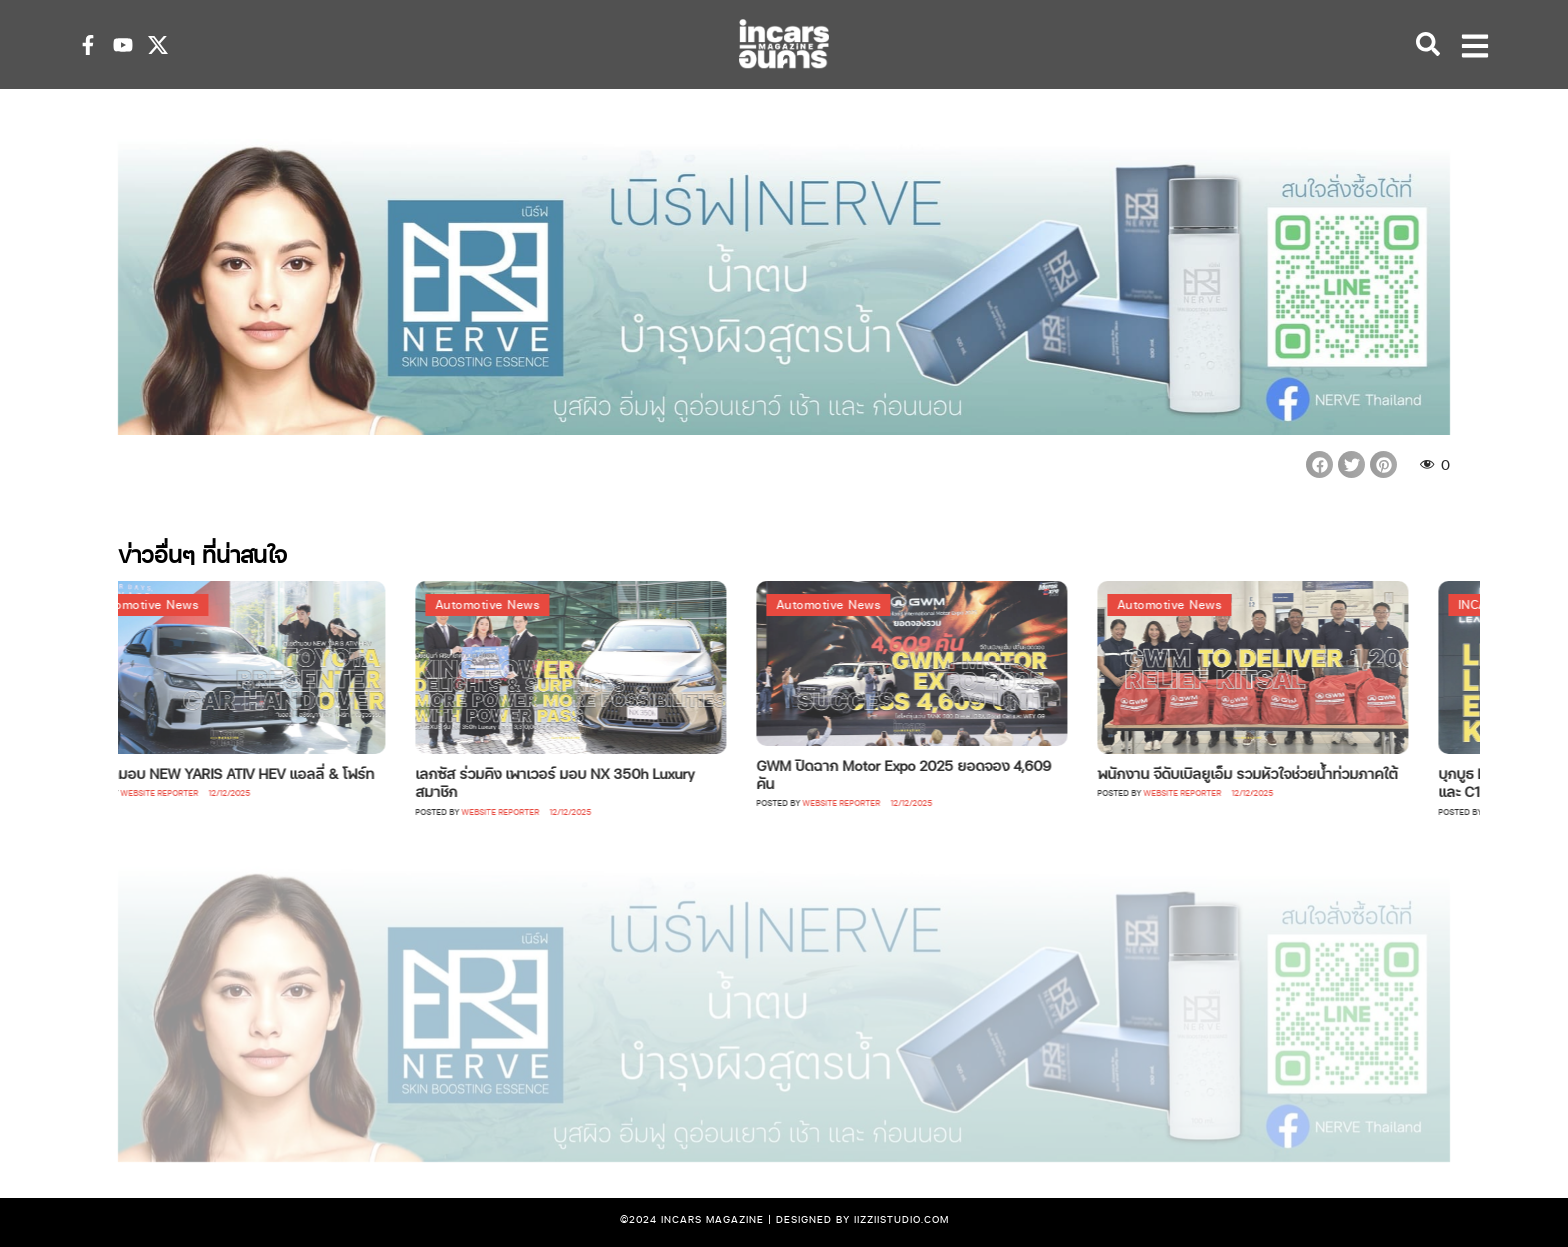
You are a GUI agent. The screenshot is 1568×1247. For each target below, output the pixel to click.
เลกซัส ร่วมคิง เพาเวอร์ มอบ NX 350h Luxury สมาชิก (579, 782)
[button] (1319, 464)
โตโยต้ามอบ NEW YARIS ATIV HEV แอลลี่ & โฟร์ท (249, 773)
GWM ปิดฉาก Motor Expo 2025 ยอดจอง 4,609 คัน (928, 774)
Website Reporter (184, 792)
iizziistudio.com (901, 1219)
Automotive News (171, 604)
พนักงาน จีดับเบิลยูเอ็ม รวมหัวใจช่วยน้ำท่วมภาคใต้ (1272, 773)
